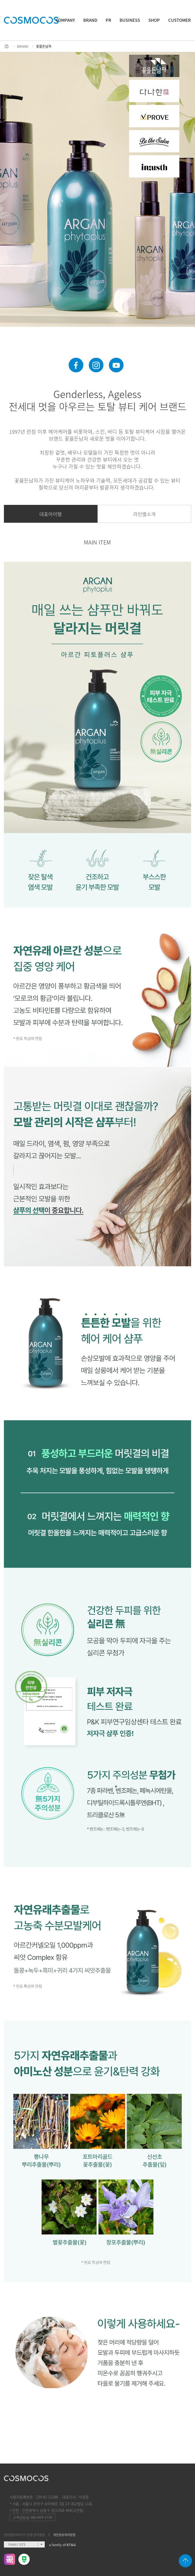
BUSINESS (130, 20)
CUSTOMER (179, 20)
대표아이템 (50, 513)
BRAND (90, 20)
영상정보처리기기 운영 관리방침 (24, 2534)
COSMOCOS (31, 20)
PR (108, 20)
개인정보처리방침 (64, 2534)
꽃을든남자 (43, 46)
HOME (6, 46)
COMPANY (65, 20)
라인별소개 (144, 513)
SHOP (154, 20)
